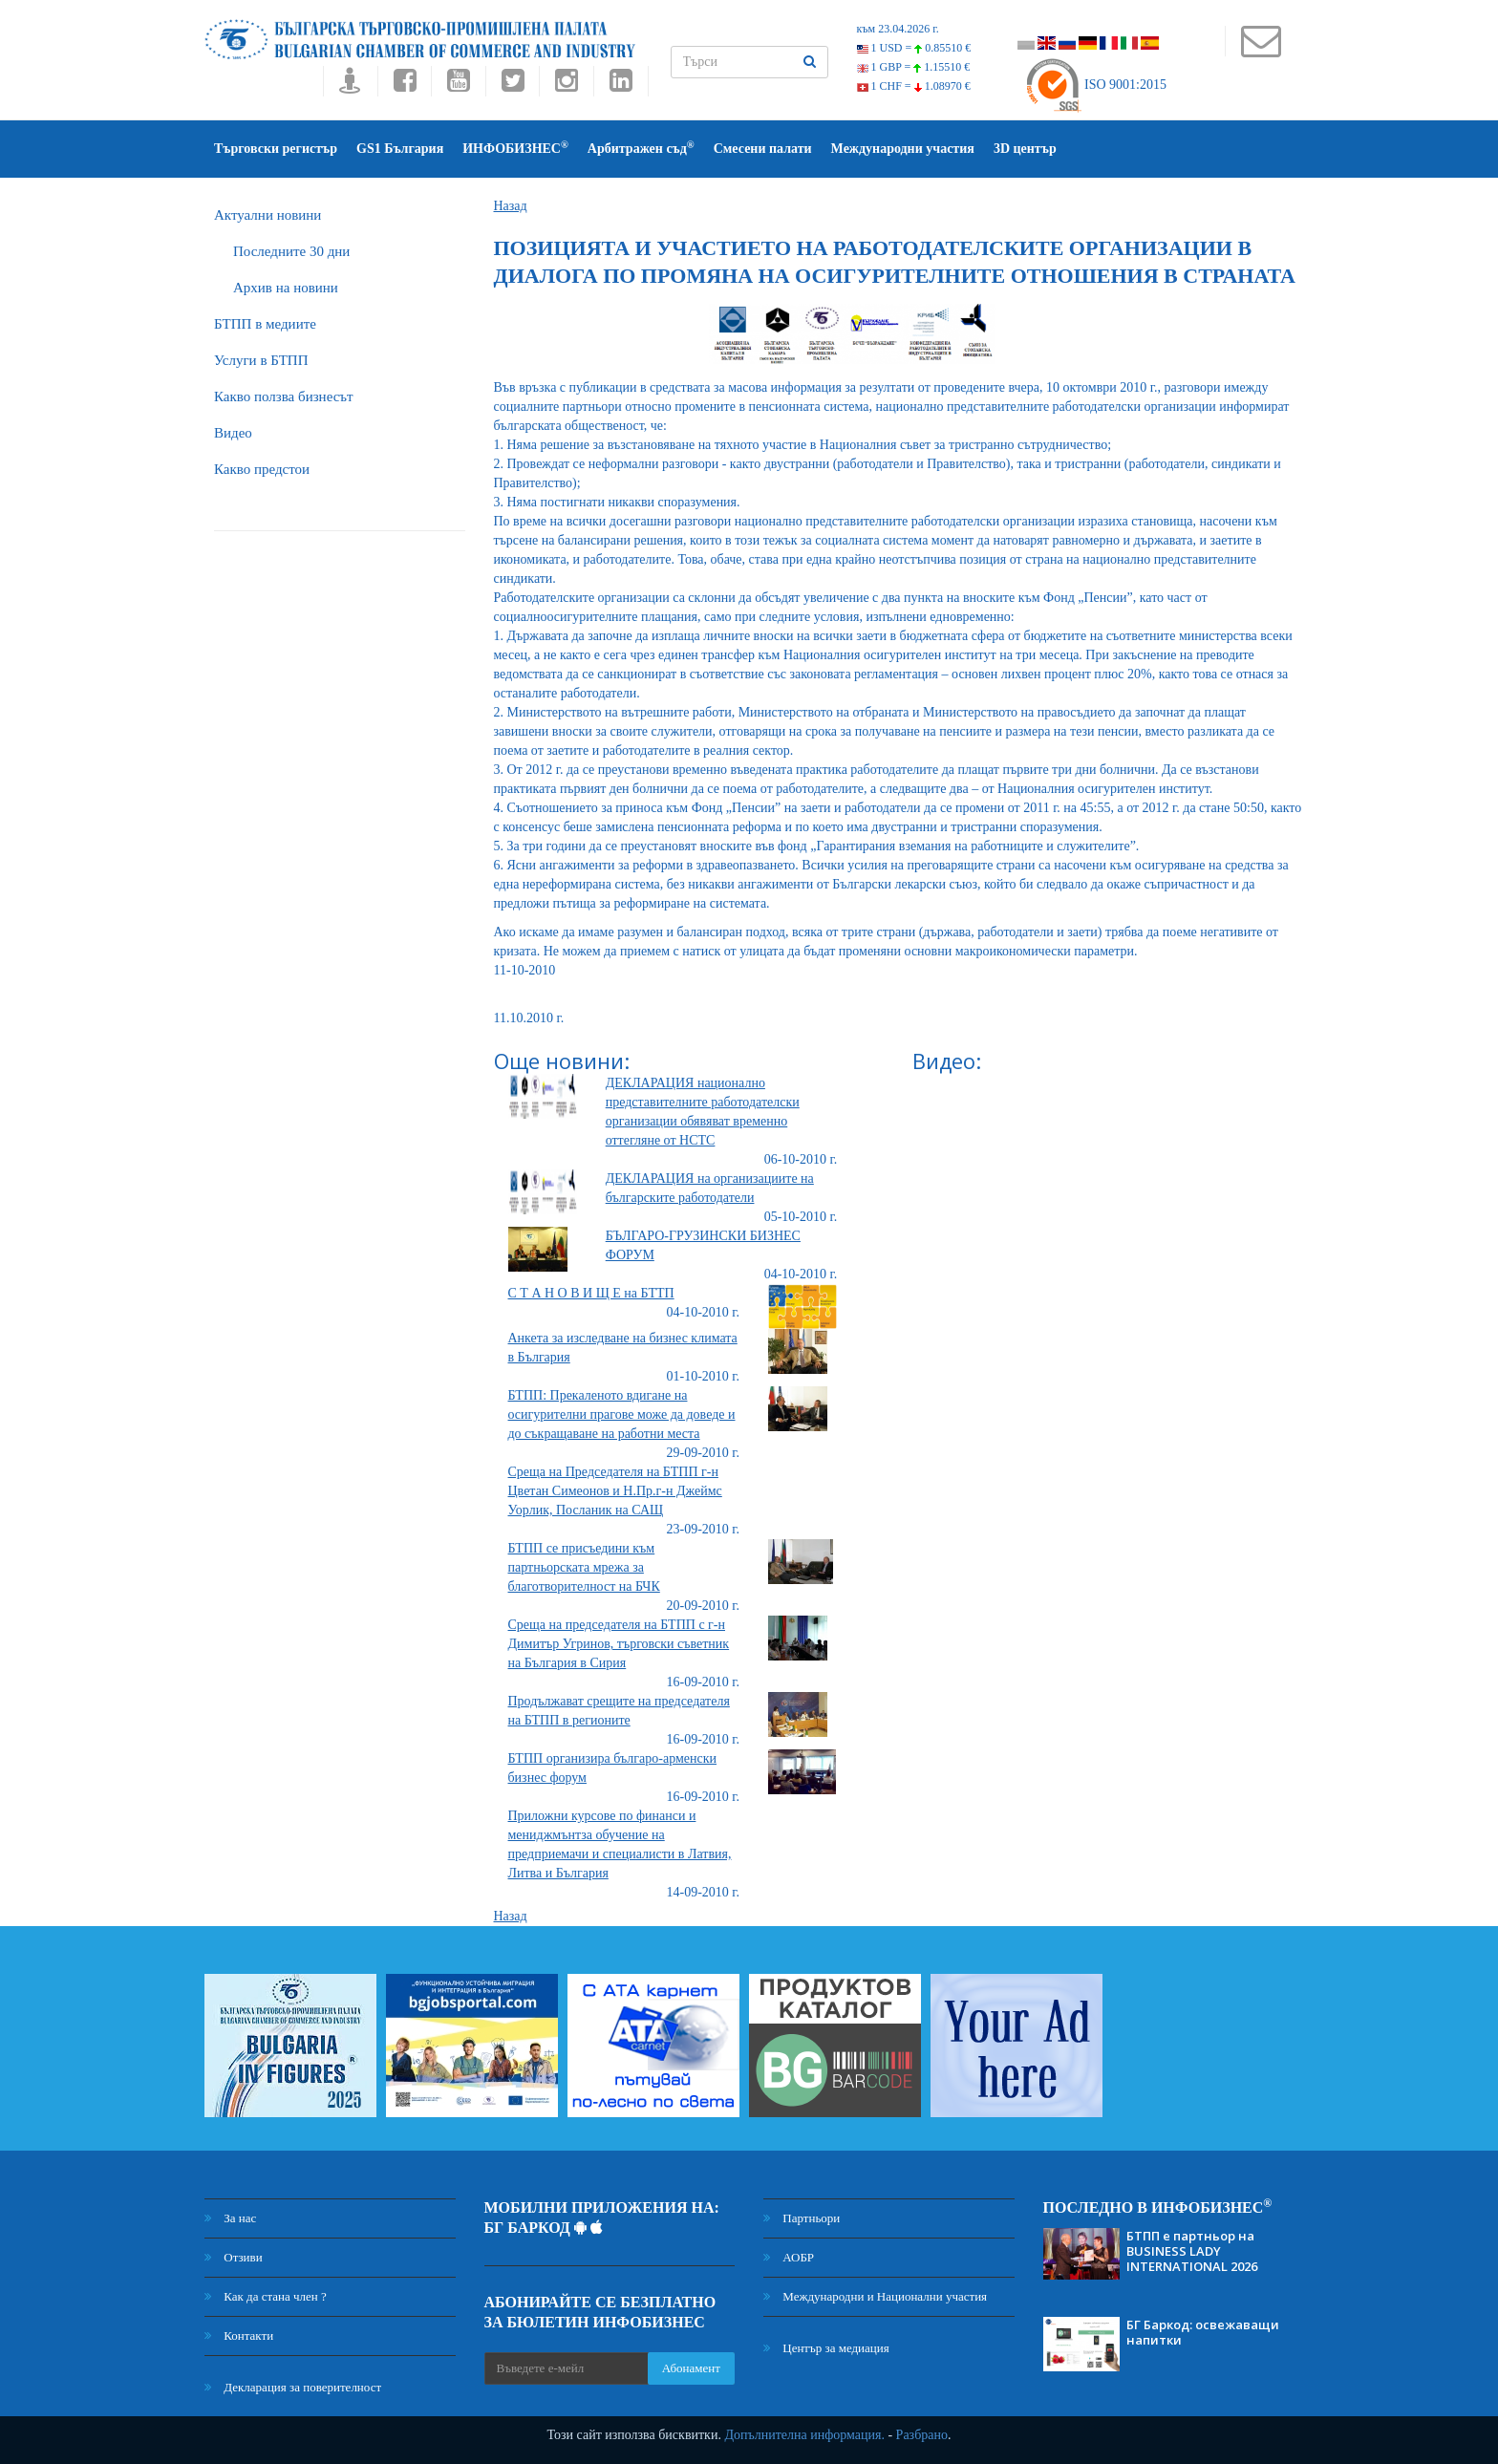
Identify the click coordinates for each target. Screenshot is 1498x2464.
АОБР (788, 2257)
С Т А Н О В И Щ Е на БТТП (591, 1293)
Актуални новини (267, 215)
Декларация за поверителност (292, 2387)
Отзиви (233, 2257)
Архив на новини (285, 287)
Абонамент (691, 2368)
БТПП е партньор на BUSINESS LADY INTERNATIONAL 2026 (1191, 2251)
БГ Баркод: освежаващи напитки (1202, 2332)
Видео (233, 432)
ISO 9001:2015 (1095, 84)
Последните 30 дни (291, 251)
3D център (1025, 148)
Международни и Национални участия (875, 2296)
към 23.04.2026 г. (898, 28)
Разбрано (922, 2435)
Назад (510, 206)
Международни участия (902, 148)
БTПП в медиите (265, 324)
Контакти (238, 2335)
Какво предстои (262, 469)
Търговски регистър (275, 148)
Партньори (801, 2218)
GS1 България (399, 148)
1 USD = (914, 47)
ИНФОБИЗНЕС (515, 147)
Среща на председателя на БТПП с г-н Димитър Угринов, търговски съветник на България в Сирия (619, 1644)
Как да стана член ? (265, 2296)
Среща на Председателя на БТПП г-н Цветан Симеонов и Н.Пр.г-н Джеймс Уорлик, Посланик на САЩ (615, 1491)
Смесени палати (763, 148)
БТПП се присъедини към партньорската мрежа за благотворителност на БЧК (584, 1567)
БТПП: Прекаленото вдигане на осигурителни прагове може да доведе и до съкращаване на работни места (622, 1414)
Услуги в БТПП (261, 360)
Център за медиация (826, 2348)
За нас (230, 2218)
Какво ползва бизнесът (283, 396)
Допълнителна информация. (804, 2435)
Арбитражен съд (641, 147)
